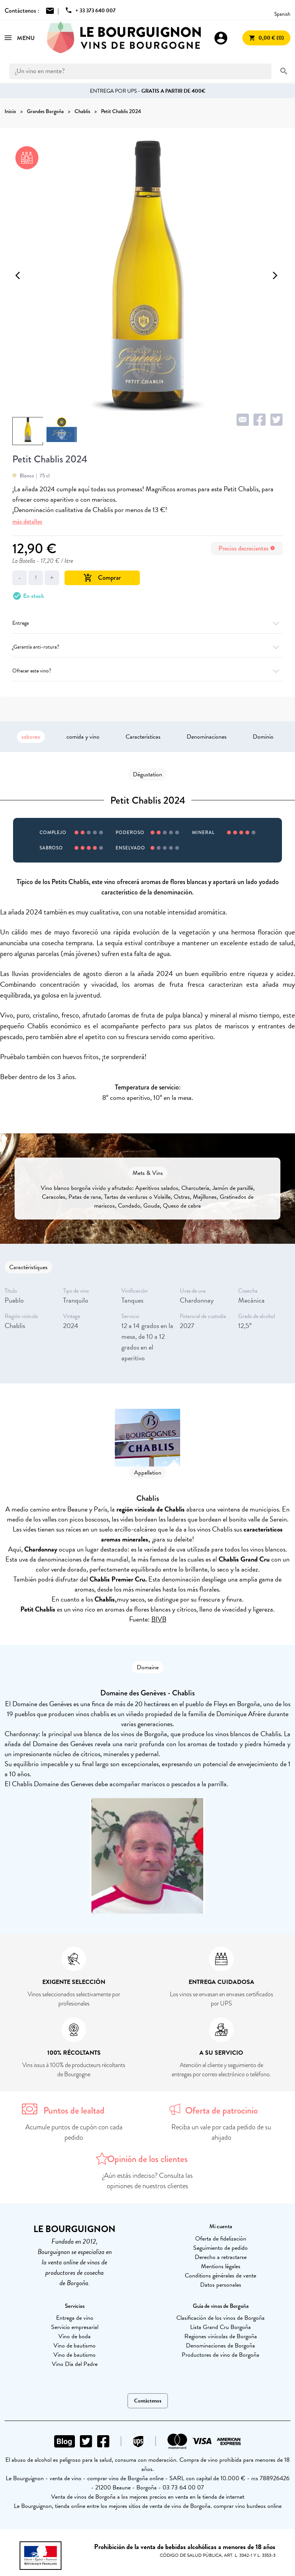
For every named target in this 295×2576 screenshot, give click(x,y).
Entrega (147, 623)
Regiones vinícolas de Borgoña (220, 2336)
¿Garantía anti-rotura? (147, 647)
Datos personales (220, 2284)
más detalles (27, 521)
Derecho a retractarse (221, 2257)
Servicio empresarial (74, 2327)
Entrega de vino (74, 2317)
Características (143, 736)
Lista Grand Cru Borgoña (220, 2327)
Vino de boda (74, 2336)
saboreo (31, 736)
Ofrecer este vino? (147, 671)
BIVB (158, 1619)
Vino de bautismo (74, 2345)
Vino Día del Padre (75, 2364)
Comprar (102, 577)
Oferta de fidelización (220, 2238)
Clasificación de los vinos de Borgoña (220, 2317)
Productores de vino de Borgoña (220, 2354)
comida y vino (82, 736)
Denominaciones (207, 736)
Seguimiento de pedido (220, 2247)
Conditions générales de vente (220, 2275)
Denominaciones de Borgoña (220, 2345)
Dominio (263, 736)
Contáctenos (147, 2401)
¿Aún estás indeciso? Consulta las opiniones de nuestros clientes (148, 2181)
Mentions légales (220, 2266)
